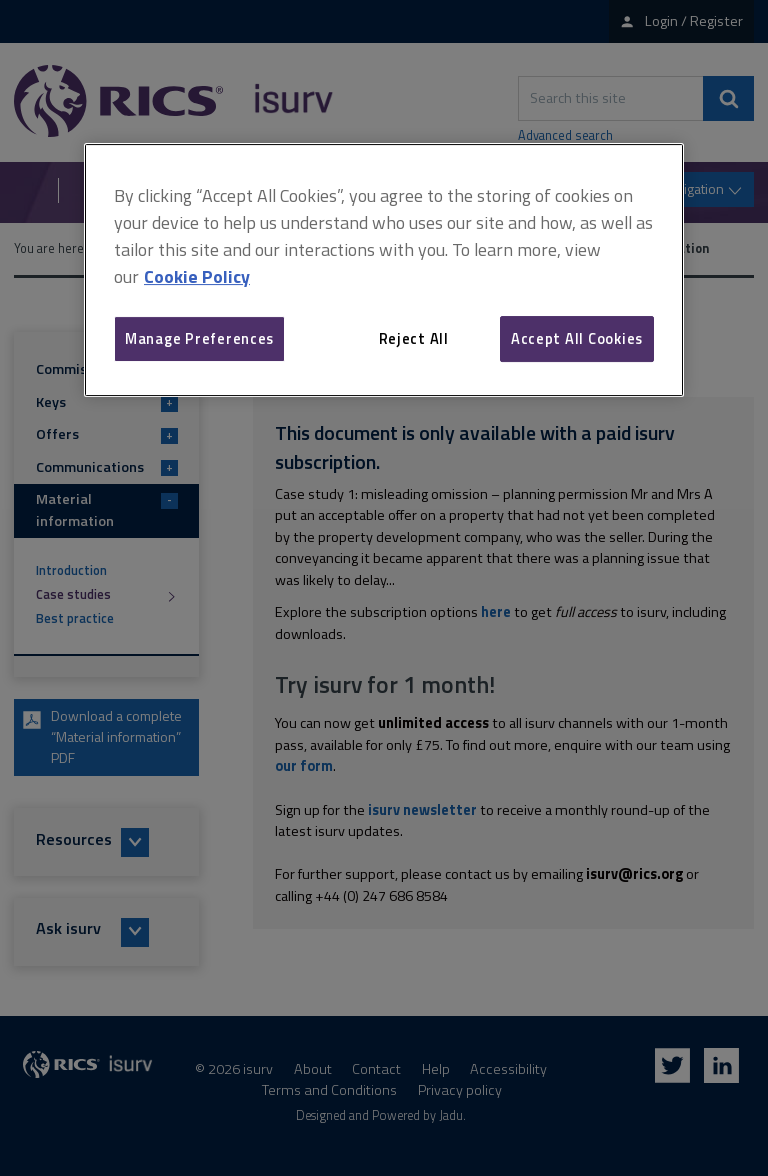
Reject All (414, 338)
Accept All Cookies (577, 338)
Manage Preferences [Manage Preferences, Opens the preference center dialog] (199, 338)
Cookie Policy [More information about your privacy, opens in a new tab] (197, 276)
